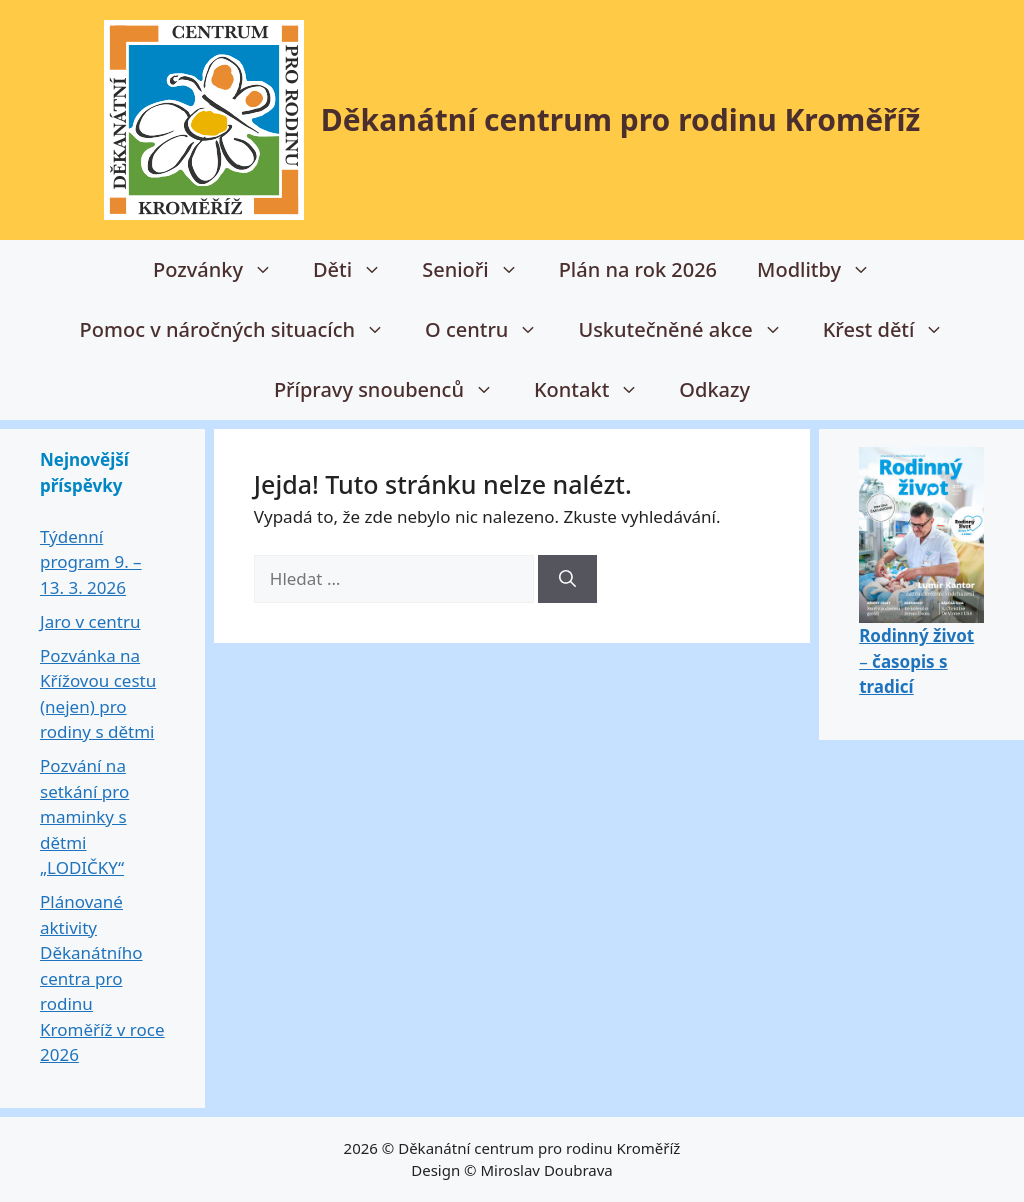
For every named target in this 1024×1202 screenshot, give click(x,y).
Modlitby (824, 270)
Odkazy (714, 389)
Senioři (480, 270)
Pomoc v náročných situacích (242, 330)
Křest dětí (894, 330)
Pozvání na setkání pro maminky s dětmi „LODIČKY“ (84, 816)
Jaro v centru (90, 621)
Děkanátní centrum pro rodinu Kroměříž (621, 119)
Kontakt (596, 390)
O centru (491, 330)
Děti (357, 270)
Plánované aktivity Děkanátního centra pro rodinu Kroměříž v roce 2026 (102, 978)
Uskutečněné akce (690, 330)
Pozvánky (223, 270)
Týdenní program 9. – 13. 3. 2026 (91, 562)
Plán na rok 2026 (638, 269)
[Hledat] (567, 579)
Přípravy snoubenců (394, 390)
